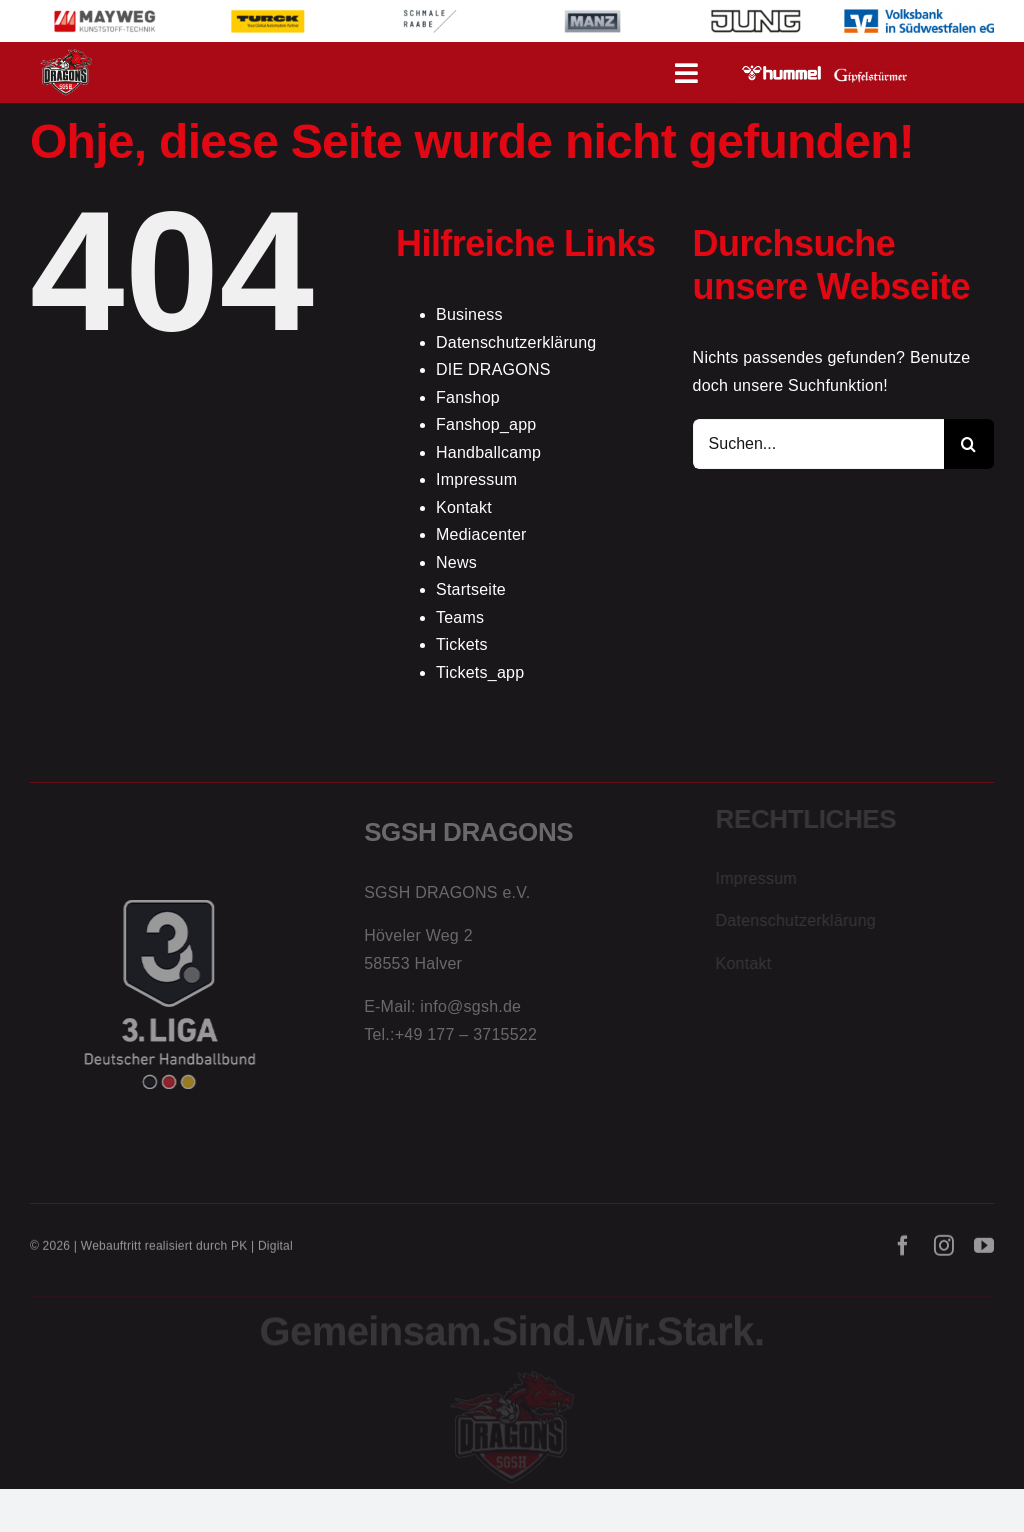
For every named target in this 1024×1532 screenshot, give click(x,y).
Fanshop (468, 397)
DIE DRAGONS (493, 369)
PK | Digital (262, 1253)
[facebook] (903, 1253)
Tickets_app (480, 672)
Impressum (476, 479)
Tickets (462, 644)
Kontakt (464, 507)
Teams (460, 617)
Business (469, 314)
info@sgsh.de (470, 1013)
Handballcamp (488, 452)
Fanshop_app (486, 424)
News (456, 562)
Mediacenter (481, 534)
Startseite (471, 589)
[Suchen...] (818, 444)
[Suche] (969, 444)
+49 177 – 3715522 (466, 1040)
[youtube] (984, 1253)
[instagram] (944, 1253)
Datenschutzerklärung (516, 342)
